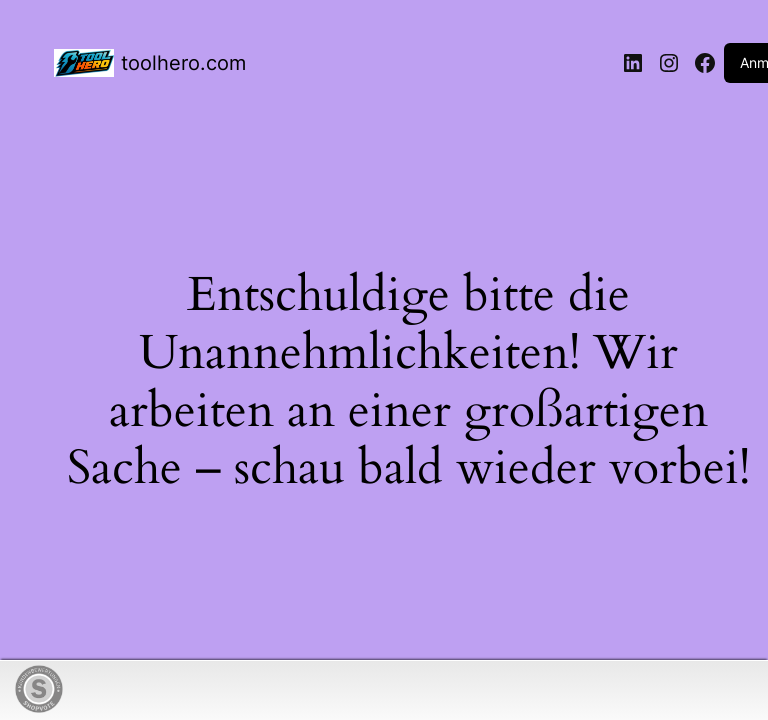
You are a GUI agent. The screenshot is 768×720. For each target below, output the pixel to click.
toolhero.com (183, 63)
